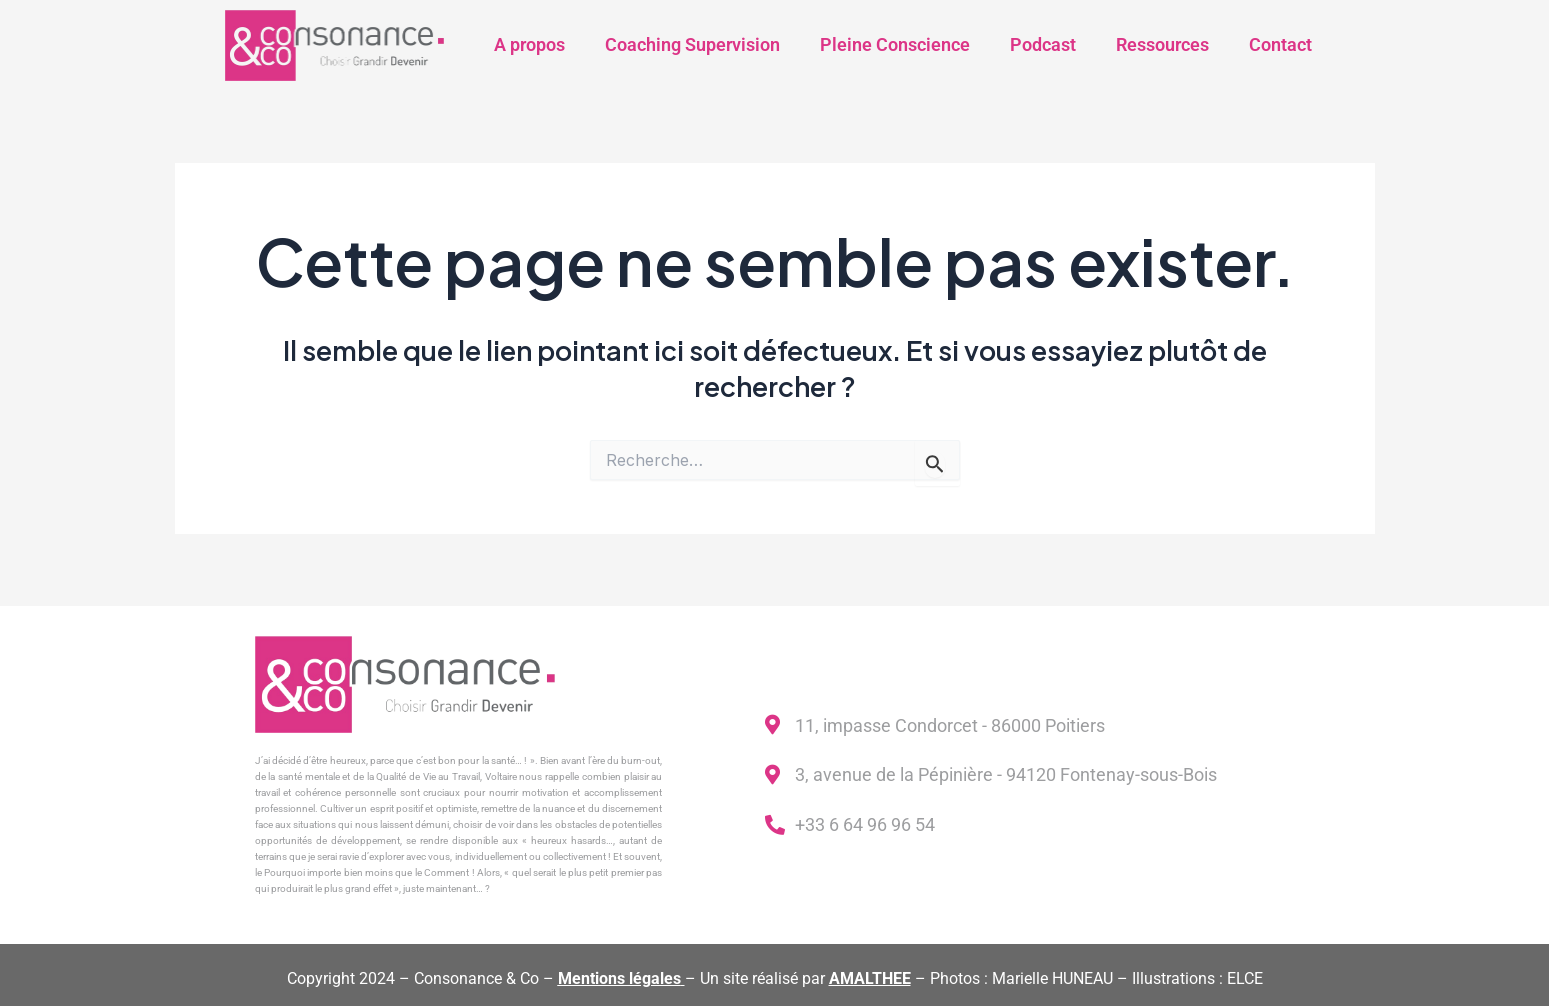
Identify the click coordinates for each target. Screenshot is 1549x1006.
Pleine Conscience (895, 44)
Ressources (1162, 44)
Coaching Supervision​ (692, 44)
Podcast (1043, 44)
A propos (529, 44)
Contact (1280, 44)
